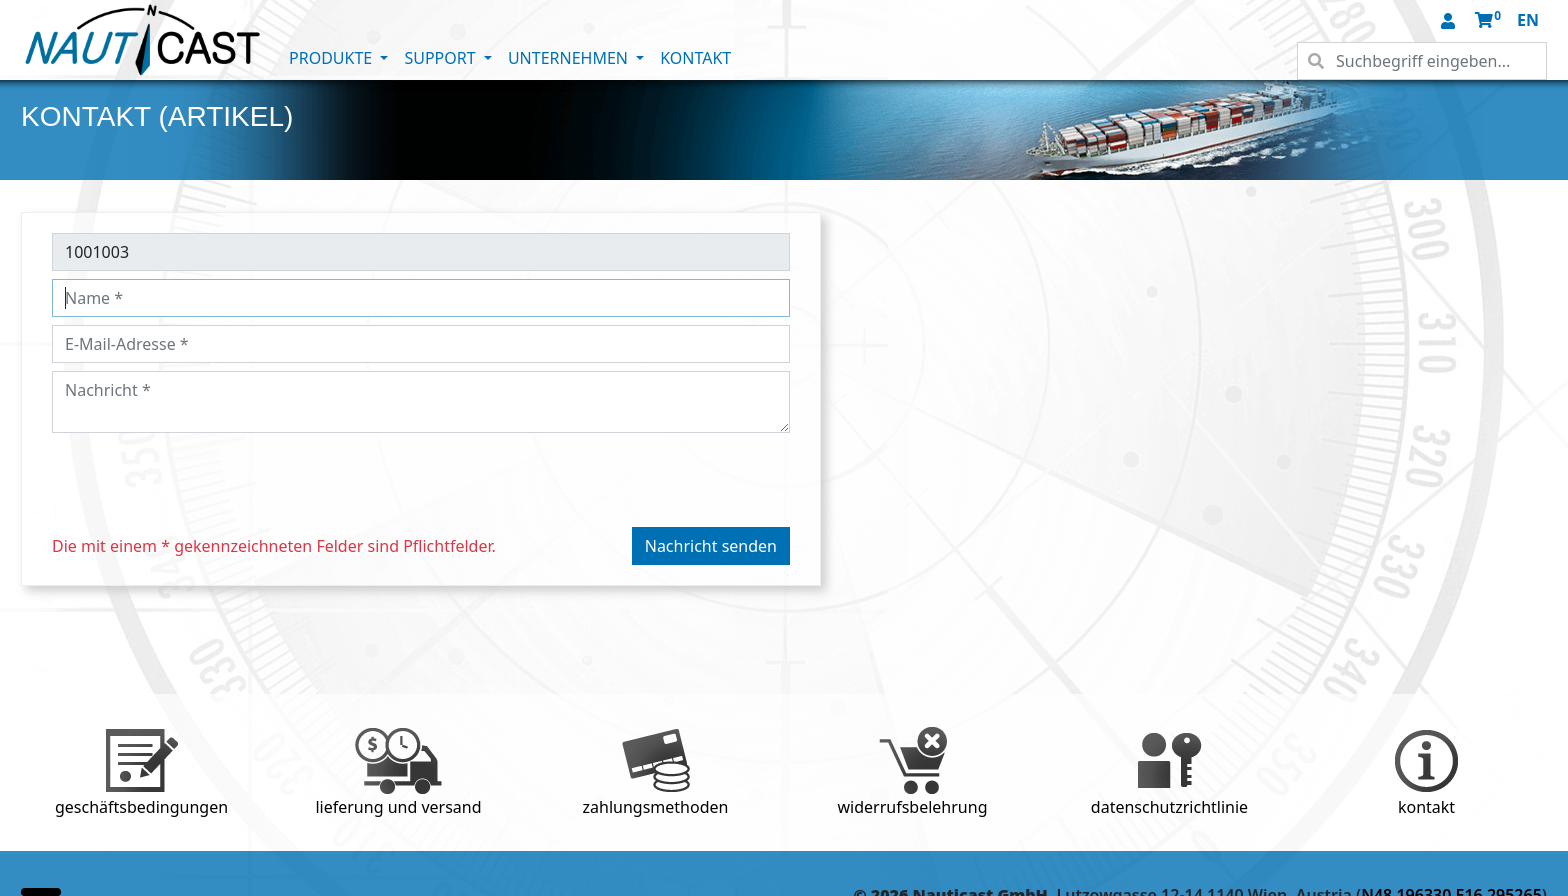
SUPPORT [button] (441, 58)
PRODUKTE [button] (332, 58)
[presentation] (204, 480)
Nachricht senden (711, 546)
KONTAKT (695, 58)
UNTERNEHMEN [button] (570, 58)
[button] (1450, 22)
